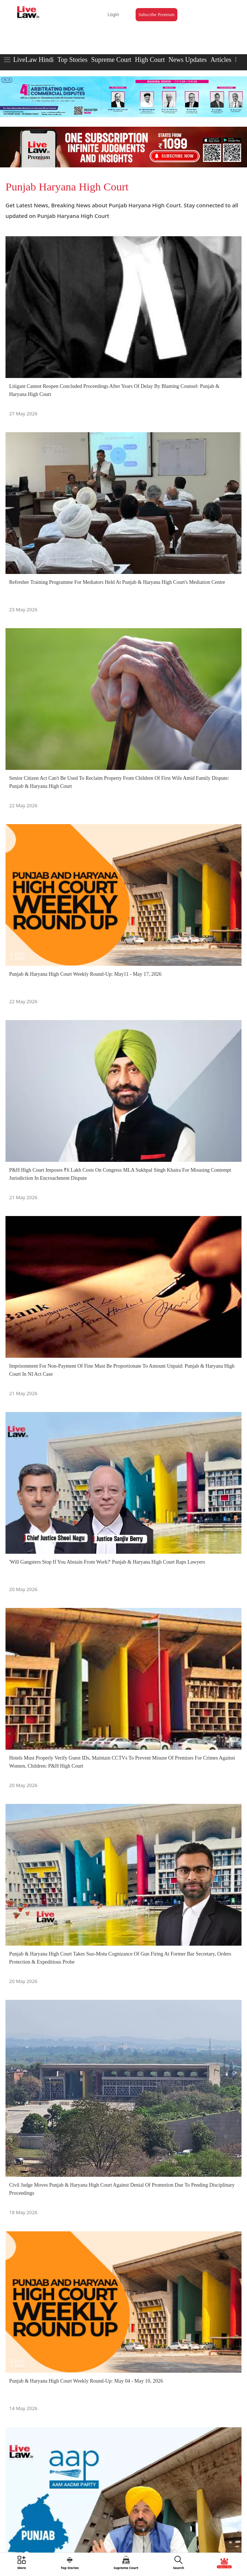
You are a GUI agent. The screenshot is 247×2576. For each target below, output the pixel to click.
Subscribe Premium (156, 14)
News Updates (188, 59)
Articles (220, 59)
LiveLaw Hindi (33, 59)
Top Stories (72, 59)
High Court (150, 59)
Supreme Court (111, 59)
